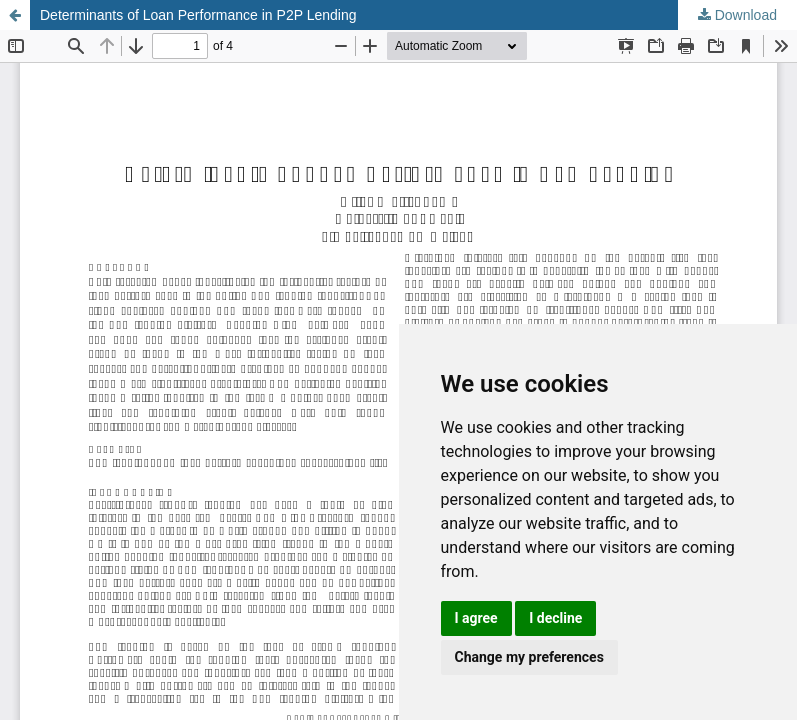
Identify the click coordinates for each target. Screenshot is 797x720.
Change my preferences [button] (529, 657)
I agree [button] (476, 618)
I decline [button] (555, 618)
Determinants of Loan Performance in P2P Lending (198, 15)
